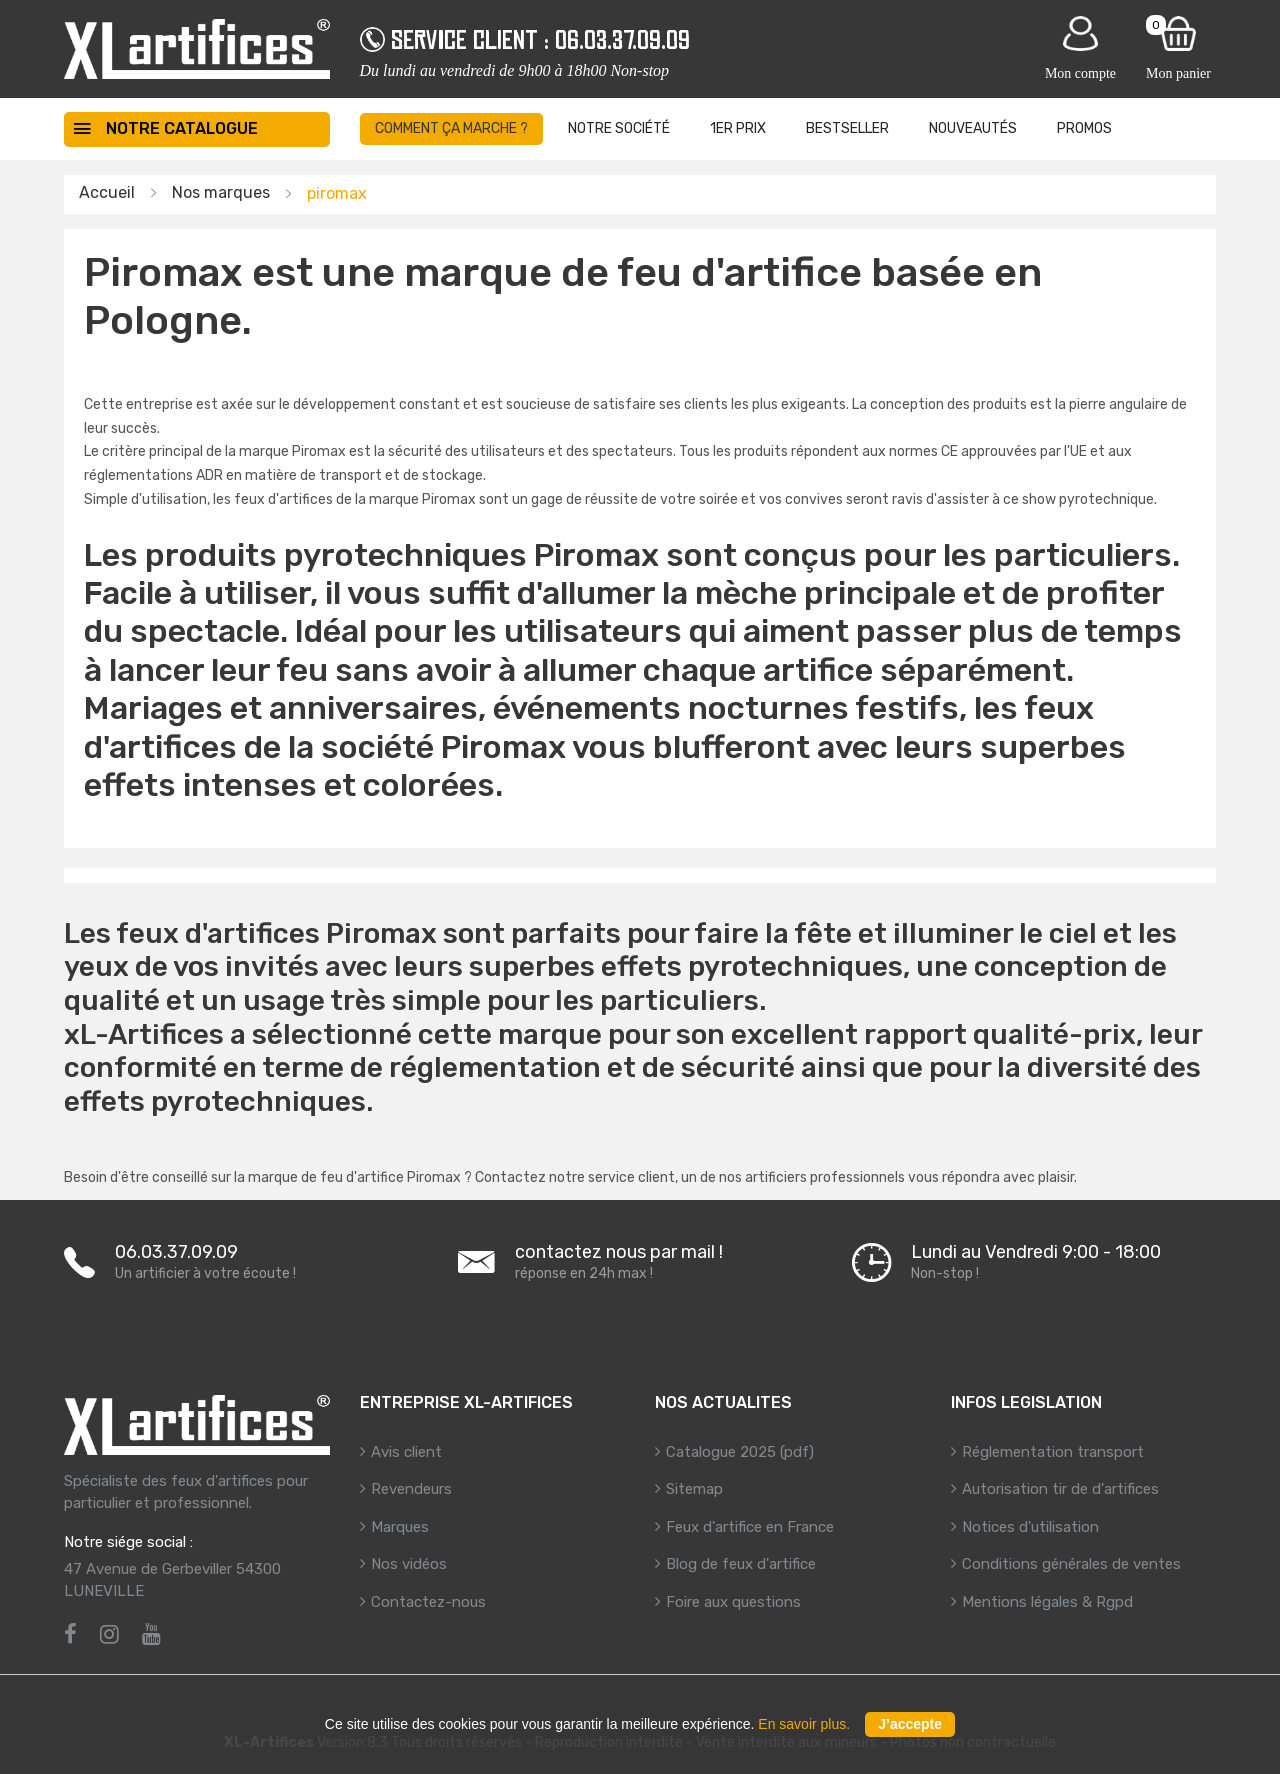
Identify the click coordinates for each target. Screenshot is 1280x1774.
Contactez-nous (428, 1602)
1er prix (738, 128)
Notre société (619, 128)
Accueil (107, 192)
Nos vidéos (409, 1564)
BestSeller (847, 128)
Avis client (406, 1452)
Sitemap (694, 1489)
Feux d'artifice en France (750, 1527)
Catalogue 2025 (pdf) (740, 1452)
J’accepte (910, 1724)
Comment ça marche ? (451, 128)
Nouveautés (973, 128)
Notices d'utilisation (1030, 1527)
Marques (400, 1527)
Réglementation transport (1053, 1452)
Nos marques (221, 192)
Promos (1084, 128)
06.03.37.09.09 (622, 40)
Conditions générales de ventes (1071, 1564)
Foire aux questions (733, 1602)
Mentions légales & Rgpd (1047, 1602)
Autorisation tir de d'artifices (1060, 1489)
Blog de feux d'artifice (741, 1564)
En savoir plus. (804, 1724)
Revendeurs (411, 1489)
